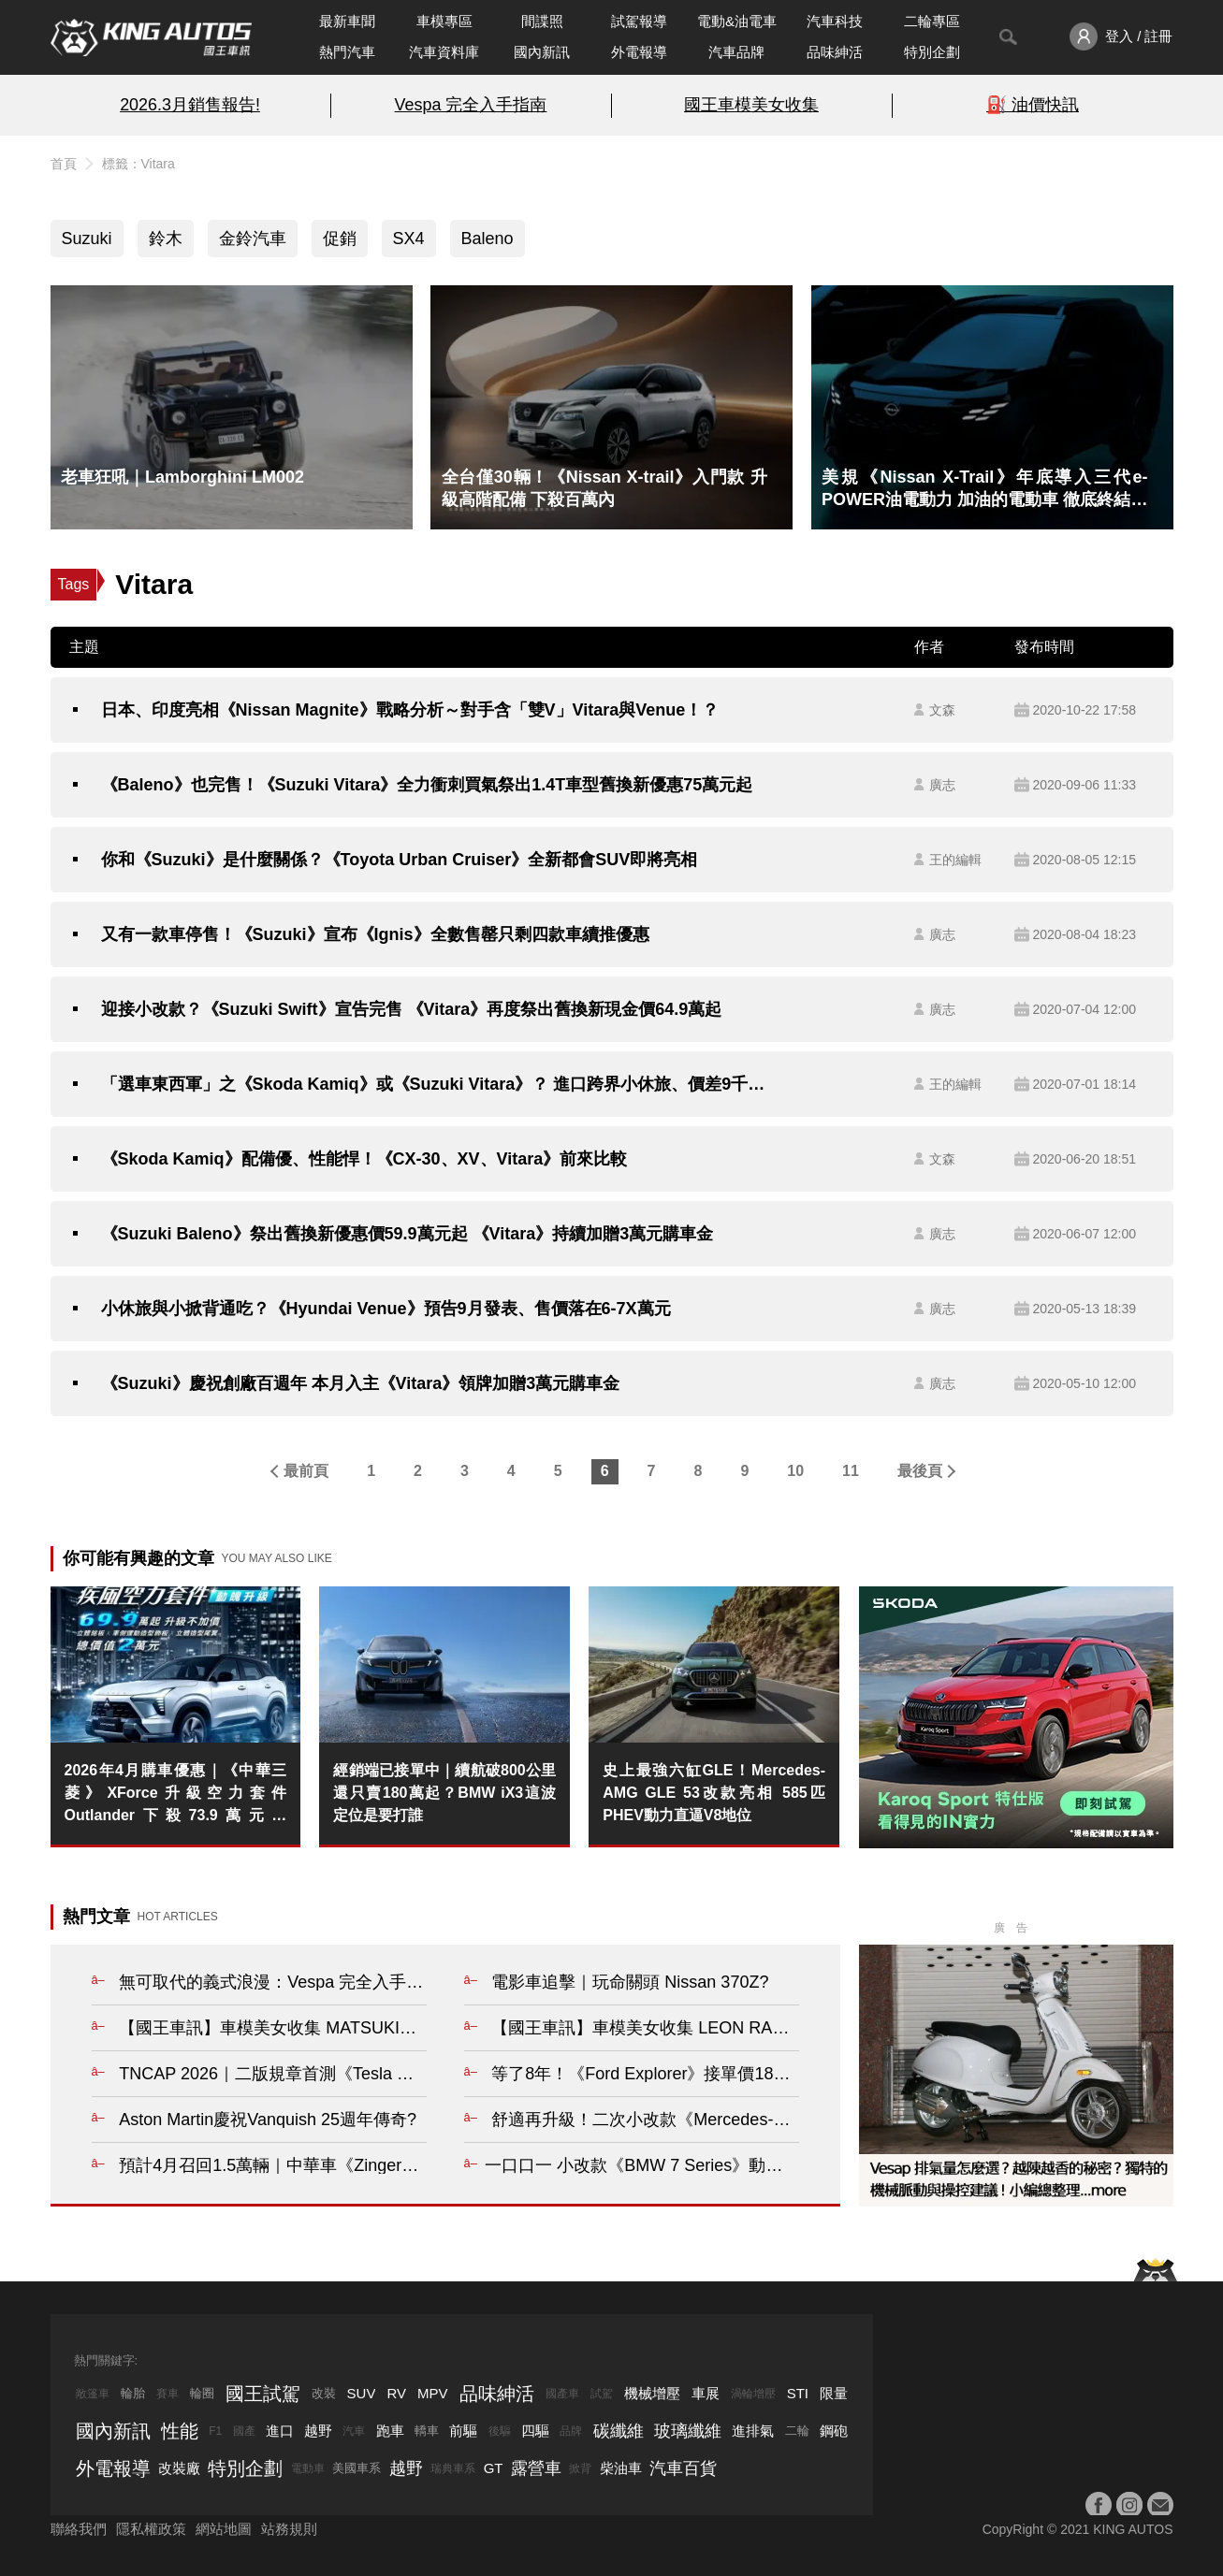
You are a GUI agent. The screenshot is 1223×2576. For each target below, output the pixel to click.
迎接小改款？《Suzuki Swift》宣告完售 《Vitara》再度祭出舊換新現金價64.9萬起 (411, 1009)
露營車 (536, 2468)
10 (795, 1471)
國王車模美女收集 (751, 104)
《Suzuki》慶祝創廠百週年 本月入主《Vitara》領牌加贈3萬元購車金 (360, 1383)
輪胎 (133, 2393)
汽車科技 (835, 21)
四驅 (535, 2431)
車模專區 (444, 21)
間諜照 (542, 21)
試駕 (601, 2393)
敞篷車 (92, 2393)
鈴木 (165, 238)
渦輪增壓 (753, 2393)
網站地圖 (224, 2529)
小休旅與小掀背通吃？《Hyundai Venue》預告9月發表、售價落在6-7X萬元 (386, 1308)
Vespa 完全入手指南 (471, 104)
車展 (706, 2393)
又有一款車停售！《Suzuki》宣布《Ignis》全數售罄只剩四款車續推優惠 (375, 934)
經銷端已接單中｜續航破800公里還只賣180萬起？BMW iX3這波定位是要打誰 (444, 1792)
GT (493, 2468)
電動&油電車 (737, 21)
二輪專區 (932, 21)
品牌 (571, 2431)
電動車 (308, 2468)
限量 (834, 2393)
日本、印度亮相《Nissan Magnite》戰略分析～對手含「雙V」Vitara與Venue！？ (410, 710)
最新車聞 (347, 21)
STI (797, 2393)
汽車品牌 (736, 52)
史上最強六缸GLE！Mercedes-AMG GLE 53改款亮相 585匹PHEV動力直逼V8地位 (714, 1792)
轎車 (427, 2431)
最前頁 (306, 1471)
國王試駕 (263, 2393)
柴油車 (621, 2468)
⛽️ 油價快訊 (1032, 104)
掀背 (580, 2468)
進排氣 (753, 2431)
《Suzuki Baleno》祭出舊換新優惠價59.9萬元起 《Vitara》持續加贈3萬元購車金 (407, 1233)
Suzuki (87, 238)
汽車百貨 (683, 2468)
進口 (280, 2431)
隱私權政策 (151, 2529)
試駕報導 (639, 21)
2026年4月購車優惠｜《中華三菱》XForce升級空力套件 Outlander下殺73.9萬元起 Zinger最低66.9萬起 (176, 1794)
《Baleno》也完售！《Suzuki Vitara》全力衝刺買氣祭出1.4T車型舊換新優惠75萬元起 (427, 784)
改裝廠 (179, 2468)
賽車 (167, 2393)
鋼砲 (834, 2431)
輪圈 (202, 2393)
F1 (215, 2431)
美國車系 (356, 2468)
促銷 (340, 238)
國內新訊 (542, 52)
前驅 (463, 2431)
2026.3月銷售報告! (190, 104)
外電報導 (639, 52)
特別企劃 (932, 52)
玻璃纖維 (687, 2431)
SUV (361, 2393)
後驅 (499, 2431)
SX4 (409, 238)
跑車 (390, 2431)
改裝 (324, 2393)
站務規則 (289, 2529)
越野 (318, 2431)
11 (850, 1471)
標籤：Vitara (138, 163)
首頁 (64, 163)
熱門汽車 (347, 52)
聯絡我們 (79, 2529)
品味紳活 (835, 52)
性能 (179, 2431)
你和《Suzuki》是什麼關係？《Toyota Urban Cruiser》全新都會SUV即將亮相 (399, 859)
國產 (244, 2431)
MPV (432, 2393)
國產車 (562, 2393)
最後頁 (919, 1471)
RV (396, 2393)
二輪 (797, 2431)
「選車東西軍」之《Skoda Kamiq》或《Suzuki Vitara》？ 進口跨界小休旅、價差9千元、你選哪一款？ (440, 1084)
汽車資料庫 (444, 52)
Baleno (487, 238)
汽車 (353, 2431)
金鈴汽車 (252, 238)
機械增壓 (652, 2393)
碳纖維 (618, 2431)
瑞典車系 (452, 2468)
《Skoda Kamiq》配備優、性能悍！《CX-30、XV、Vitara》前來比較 (364, 1159)
